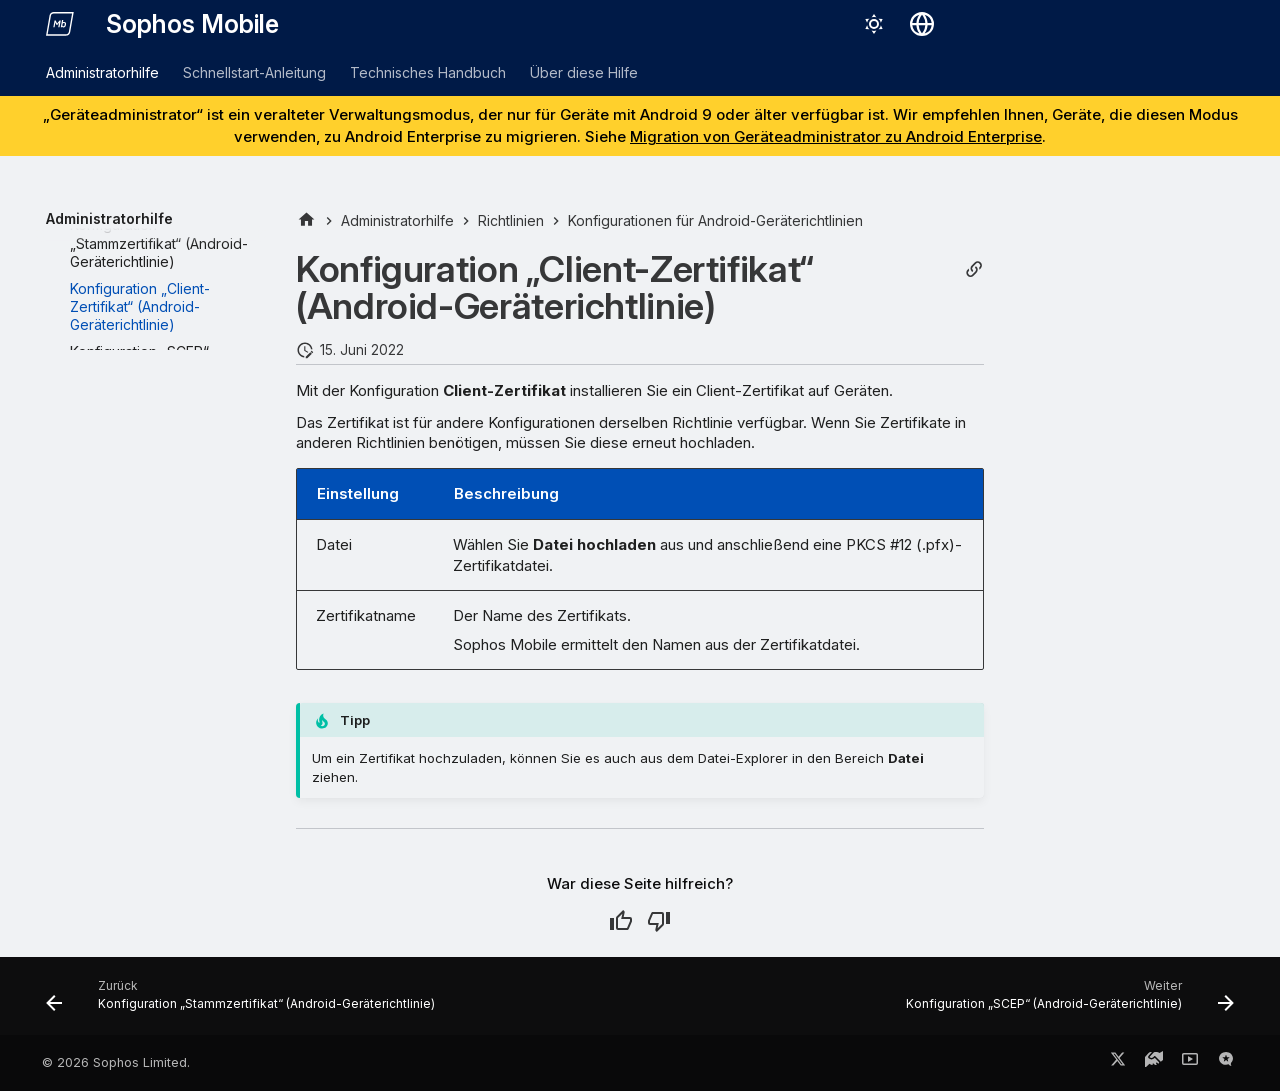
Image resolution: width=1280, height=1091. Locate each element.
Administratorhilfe (102, 72)
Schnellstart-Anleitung (254, 72)
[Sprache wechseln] (922, 24)
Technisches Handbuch (428, 72)
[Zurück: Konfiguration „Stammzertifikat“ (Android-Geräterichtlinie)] (244, 1002)
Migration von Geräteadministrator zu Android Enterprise (836, 136)
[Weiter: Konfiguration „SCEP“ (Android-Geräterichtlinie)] (1066, 1002)
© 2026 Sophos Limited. (116, 1062)
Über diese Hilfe (584, 72)
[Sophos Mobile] (60, 24)
